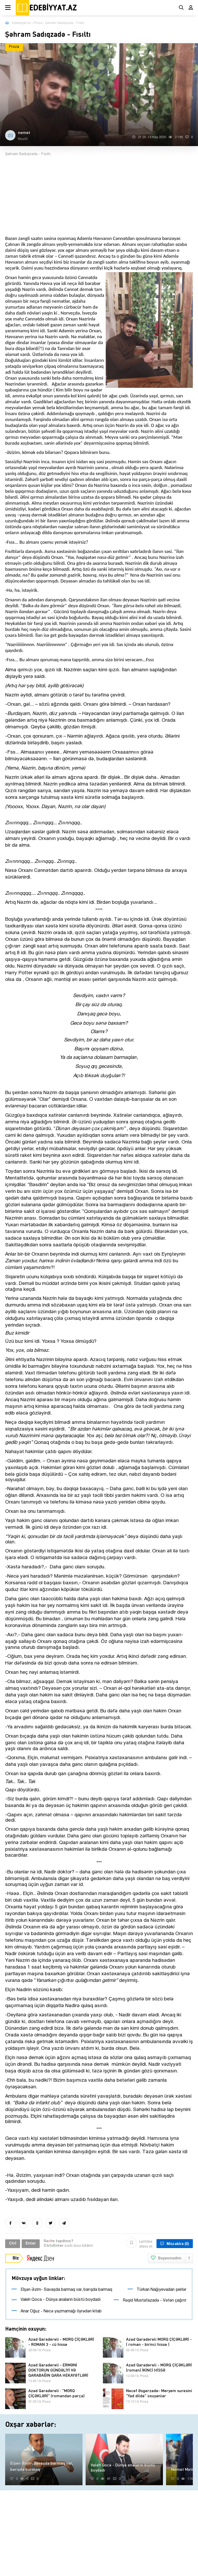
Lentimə (139, 2244)
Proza (38, 23)
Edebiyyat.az (21, 23)
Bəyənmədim (170, 2258)
